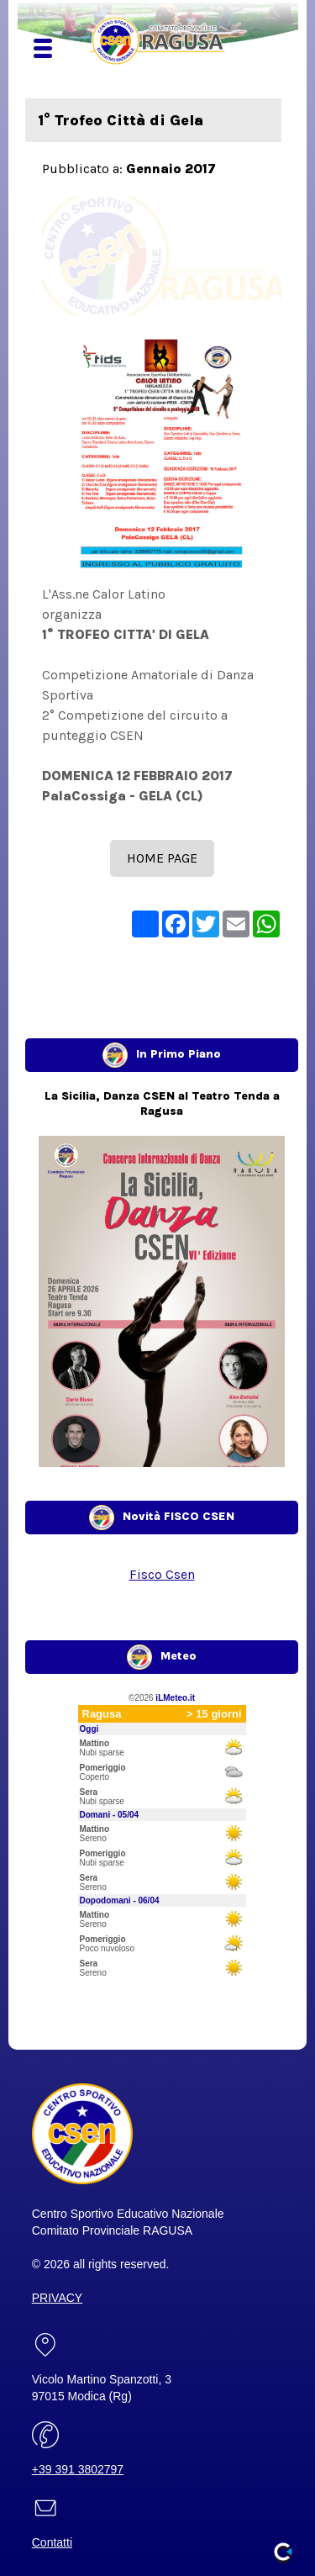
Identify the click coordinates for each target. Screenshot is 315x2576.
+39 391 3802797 (77, 2469)
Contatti (52, 2542)
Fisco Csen (162, 1574)
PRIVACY (57, 2297)
